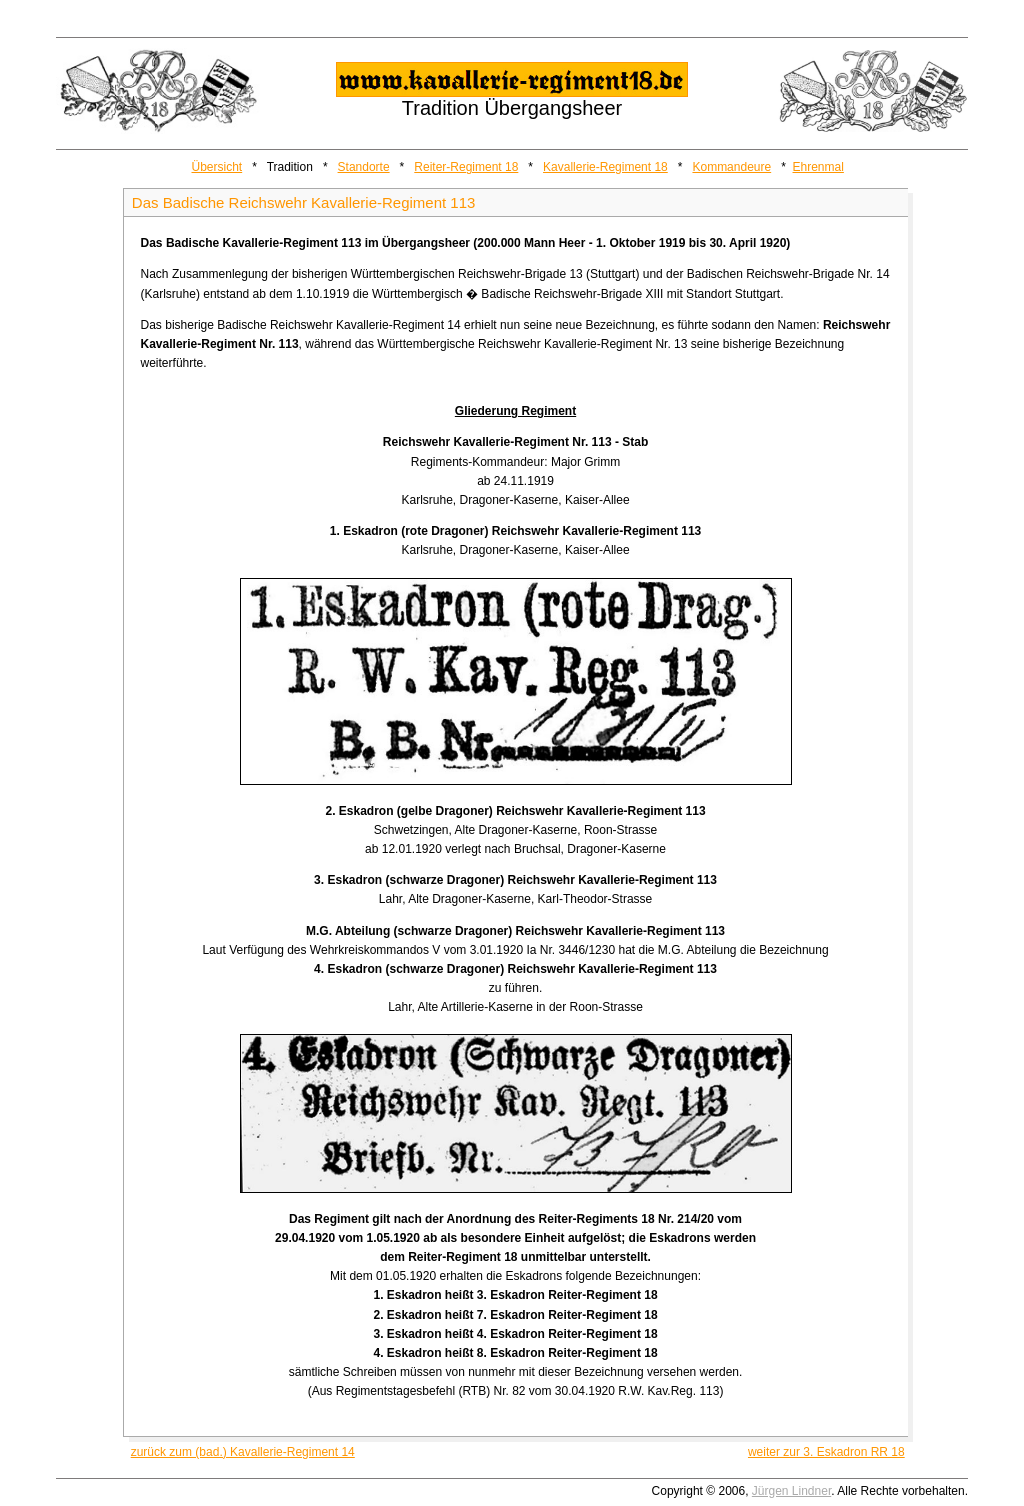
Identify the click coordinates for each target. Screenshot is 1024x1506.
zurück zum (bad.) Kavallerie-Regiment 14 (243, 1452)
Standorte (364, 167)
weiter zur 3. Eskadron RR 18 (826, 1452)
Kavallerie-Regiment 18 (605, 167)
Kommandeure (731, 167)
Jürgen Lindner (791, 1491)
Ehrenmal (818, 167)
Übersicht (217, 167)
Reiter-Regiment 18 (466, 167)
